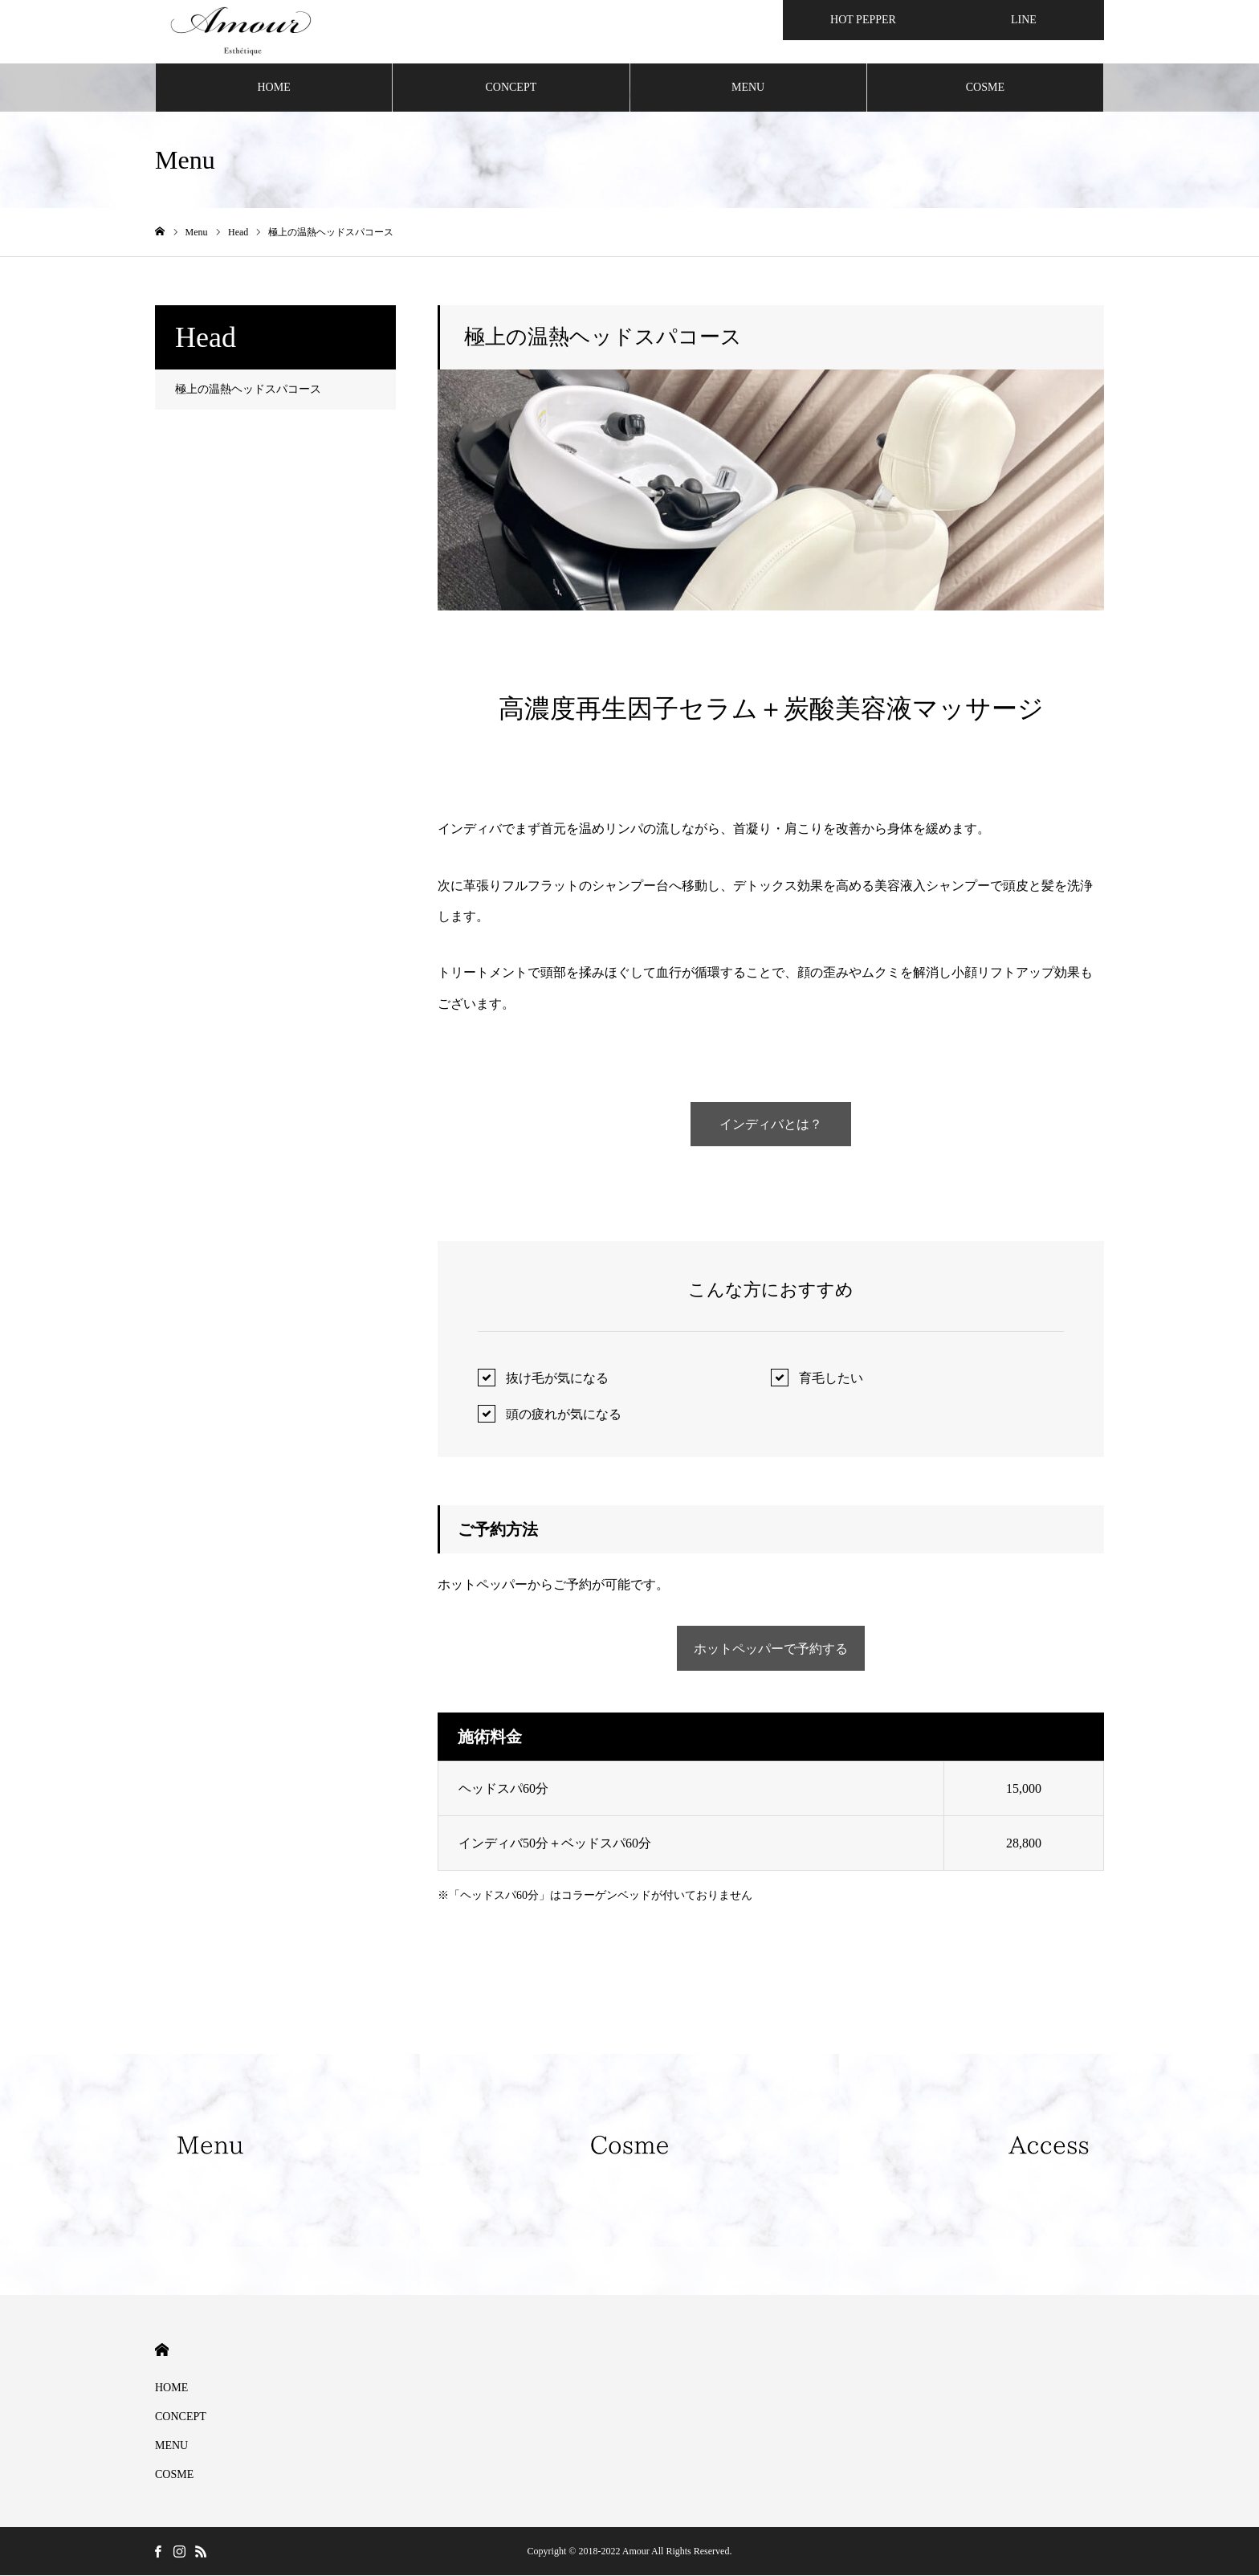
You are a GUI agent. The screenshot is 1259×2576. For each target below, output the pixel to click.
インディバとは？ (770, 1125)
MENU (747, 88)
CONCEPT (510, 88)
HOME (274, 88)
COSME (985, 88)
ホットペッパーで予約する (771, 1649)
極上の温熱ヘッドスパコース (248, 390)
